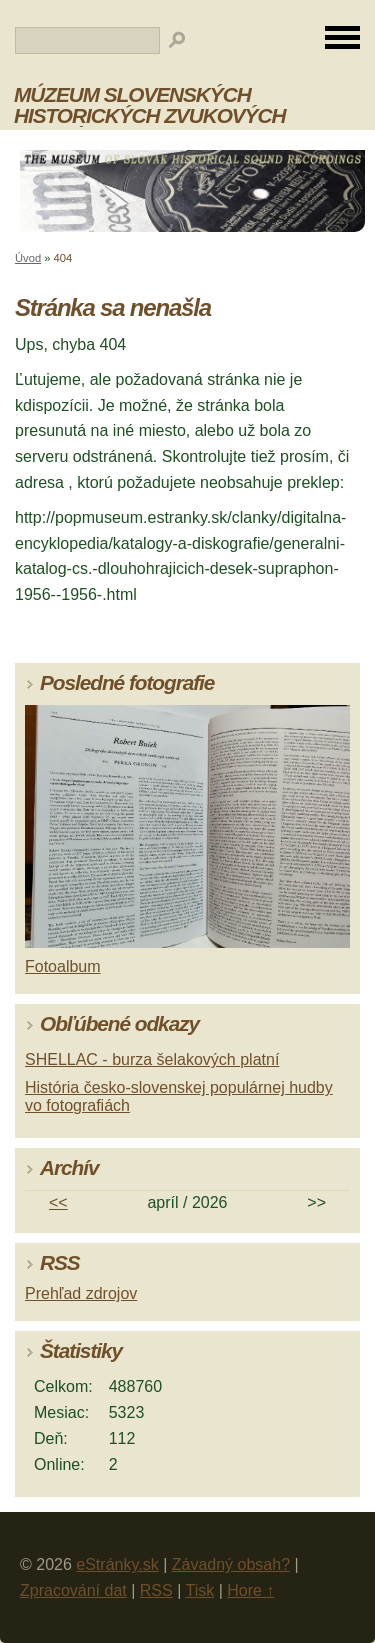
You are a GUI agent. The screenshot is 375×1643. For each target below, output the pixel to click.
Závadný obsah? (231, 1564)
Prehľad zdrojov (81, 1293)
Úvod (28, 258)
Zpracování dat (73, 1590)
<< (58, 1202)
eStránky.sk (117, 1564)
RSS (156, 1590)
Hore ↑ (250, 1590)
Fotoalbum (63, 966)
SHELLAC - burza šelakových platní (152, 1059)
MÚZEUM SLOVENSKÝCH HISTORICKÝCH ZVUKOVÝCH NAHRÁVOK (149, 115)
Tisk (199, 1590)
